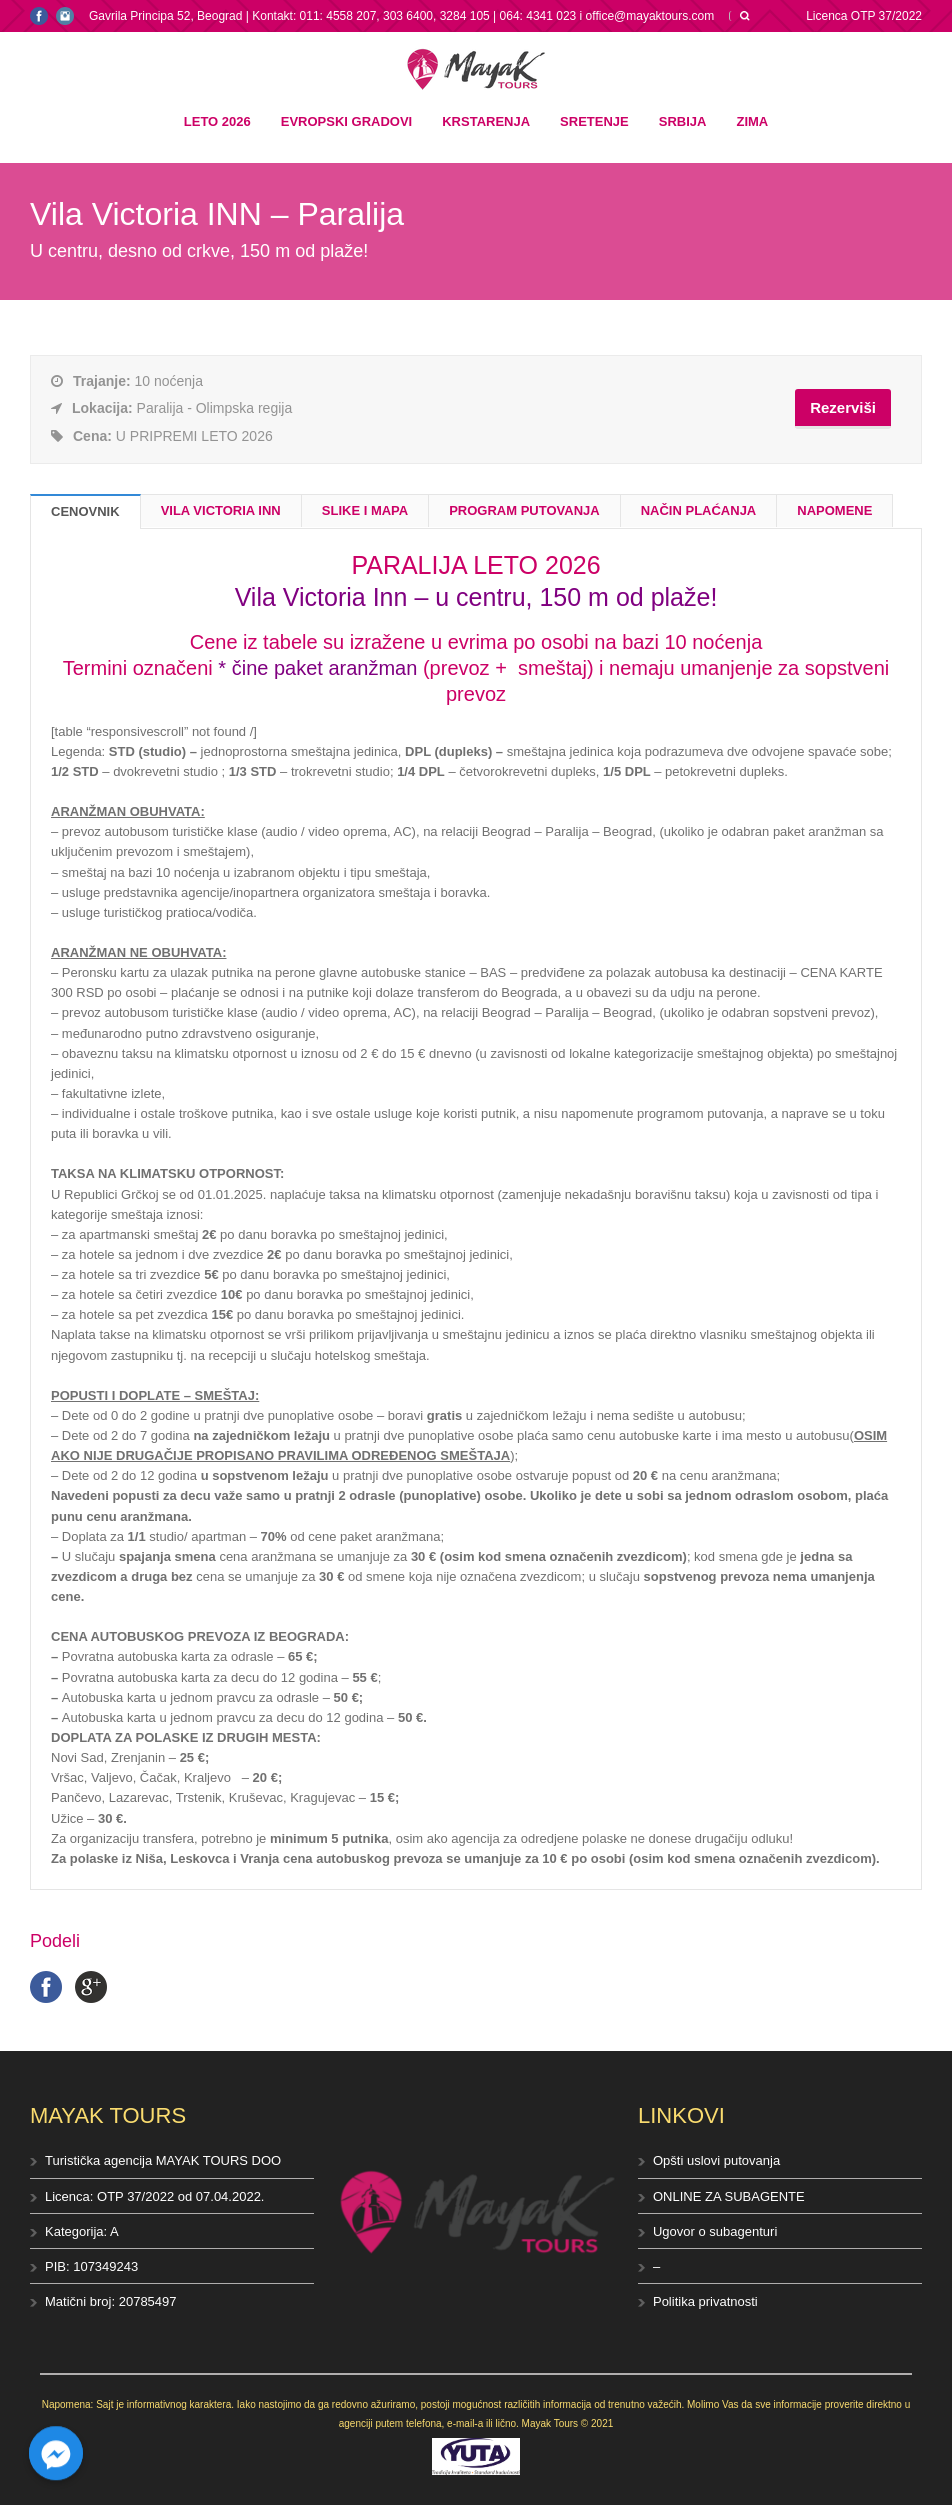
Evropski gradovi (346, 121)
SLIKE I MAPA (365, 510)
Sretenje (594, 121)
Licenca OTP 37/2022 (864, 16)
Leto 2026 (217, 121)
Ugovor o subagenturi (715, 2231)
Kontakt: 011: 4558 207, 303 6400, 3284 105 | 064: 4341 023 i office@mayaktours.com (483, 16)
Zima (752, 121)
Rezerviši (843, 407)
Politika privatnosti (705, 2301)
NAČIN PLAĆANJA (699, 510)
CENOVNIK (85, 511)
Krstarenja (486, 121)
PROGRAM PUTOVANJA (524, 510)
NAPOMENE (834, 510)
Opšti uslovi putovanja (716, 2160)
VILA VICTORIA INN (221, 510)
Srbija (683, 121)
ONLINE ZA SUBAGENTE (729, 2196)
